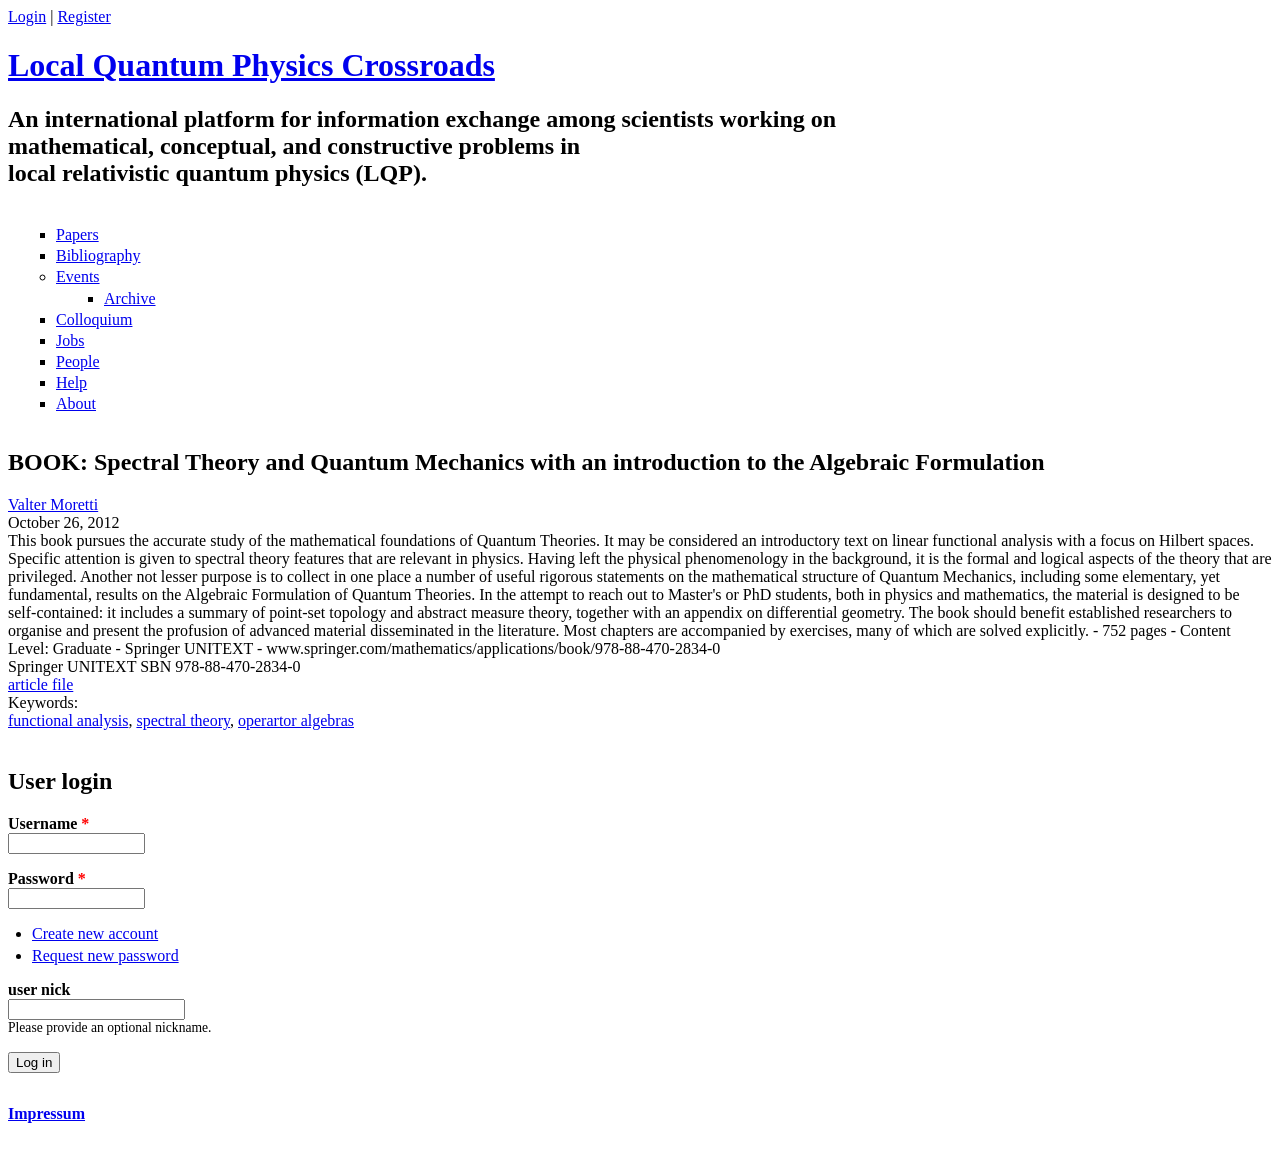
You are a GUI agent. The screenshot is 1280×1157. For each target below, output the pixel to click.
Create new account (95, 933)
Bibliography (98, 255)
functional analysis (68, 720)
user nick (39, 989)
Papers (77, 234)
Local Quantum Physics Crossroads (251, 65)
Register (83, 16)
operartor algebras (296, 720)
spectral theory (183, 720)
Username (48, 823)
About (76, 403)
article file (40, 684)
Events (78, 276)
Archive (130, 298)
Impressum (46, 1113)
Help (71, 382)
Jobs (70, 340)
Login (27, 16)
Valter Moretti (53, 504)
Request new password (105, 955)
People (78, 361)
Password (47, 878)
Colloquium (94, 319)
